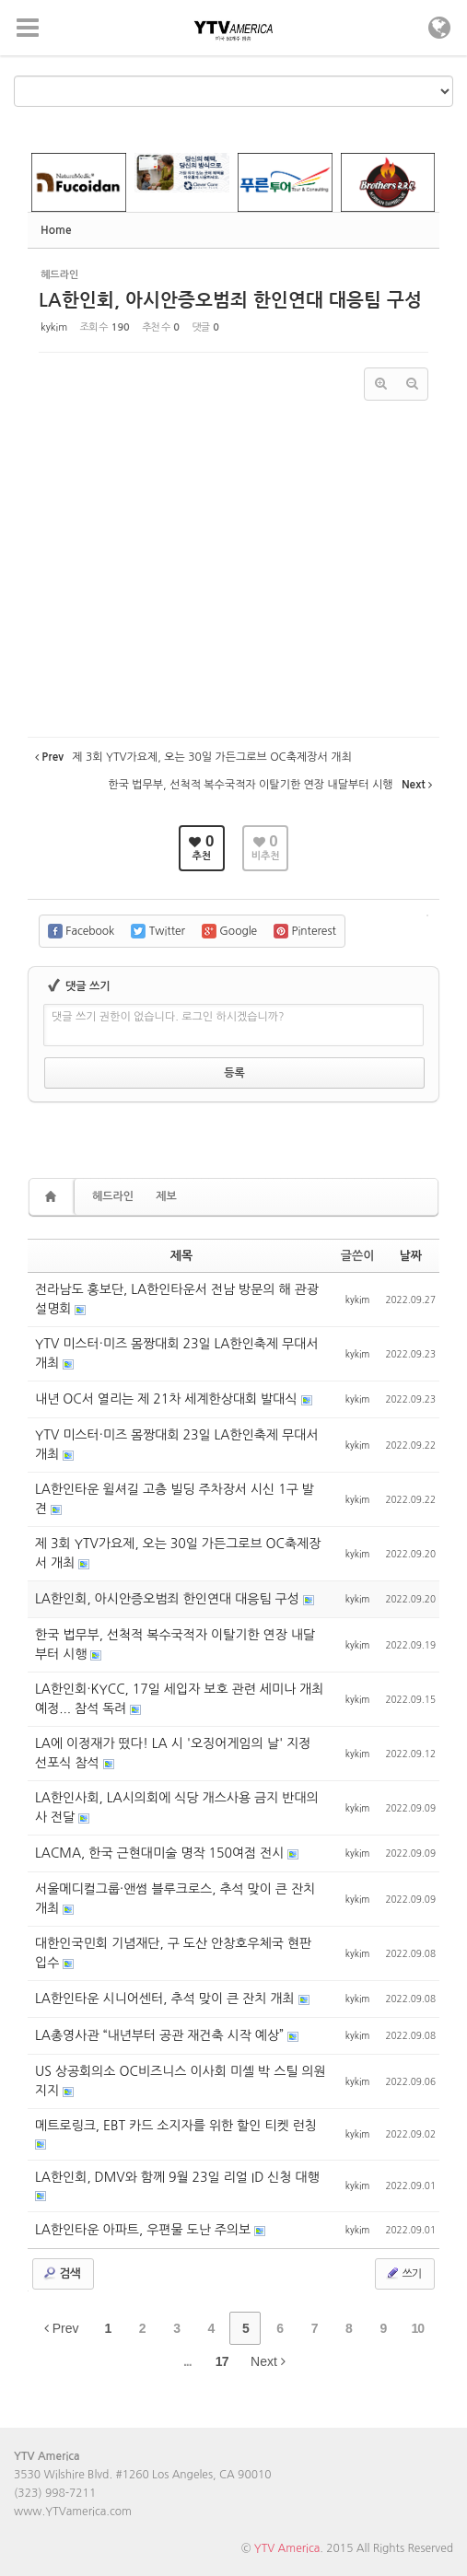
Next (268, 2361)
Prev (61, 2328)
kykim (54, 327)
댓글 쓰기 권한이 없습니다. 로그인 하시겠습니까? (168, 1016)
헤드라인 (113, 1196)
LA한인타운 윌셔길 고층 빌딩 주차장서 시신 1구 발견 (174, 1499)
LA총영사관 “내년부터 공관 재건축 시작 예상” (161, 2035)
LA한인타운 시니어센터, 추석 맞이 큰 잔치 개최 (166, 1998)
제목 (181, 1256)
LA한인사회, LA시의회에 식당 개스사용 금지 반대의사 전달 (177, 1807)
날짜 (411, 1256)
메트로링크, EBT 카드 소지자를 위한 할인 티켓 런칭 (176, 2125)
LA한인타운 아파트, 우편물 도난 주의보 (144, 2229)
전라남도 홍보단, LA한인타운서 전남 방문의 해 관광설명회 (177, 1299)
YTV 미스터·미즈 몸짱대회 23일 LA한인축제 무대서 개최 (177, 1353)
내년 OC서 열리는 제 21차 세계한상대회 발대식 (168, 1399)
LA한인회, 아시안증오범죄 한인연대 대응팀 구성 (230, 299)
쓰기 (403, 2273)
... (187, 2361)
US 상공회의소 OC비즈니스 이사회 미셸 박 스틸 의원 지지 (180, 2081)
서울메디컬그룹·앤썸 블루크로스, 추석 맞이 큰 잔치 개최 (175, 1898)
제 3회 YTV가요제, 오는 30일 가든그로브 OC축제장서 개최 (178, 1553)
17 (222, 2361)
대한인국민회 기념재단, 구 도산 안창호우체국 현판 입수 (173, 1953)
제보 (166, 1196)
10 (417, 2328)
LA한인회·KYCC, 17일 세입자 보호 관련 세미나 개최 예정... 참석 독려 (179, 1699)
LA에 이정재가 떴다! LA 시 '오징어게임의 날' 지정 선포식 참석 (173, 1753)
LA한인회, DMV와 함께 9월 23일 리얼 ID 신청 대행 (177, 2177)
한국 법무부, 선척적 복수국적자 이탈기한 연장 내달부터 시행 (175, 1644)
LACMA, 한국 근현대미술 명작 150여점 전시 (161, 1853)
